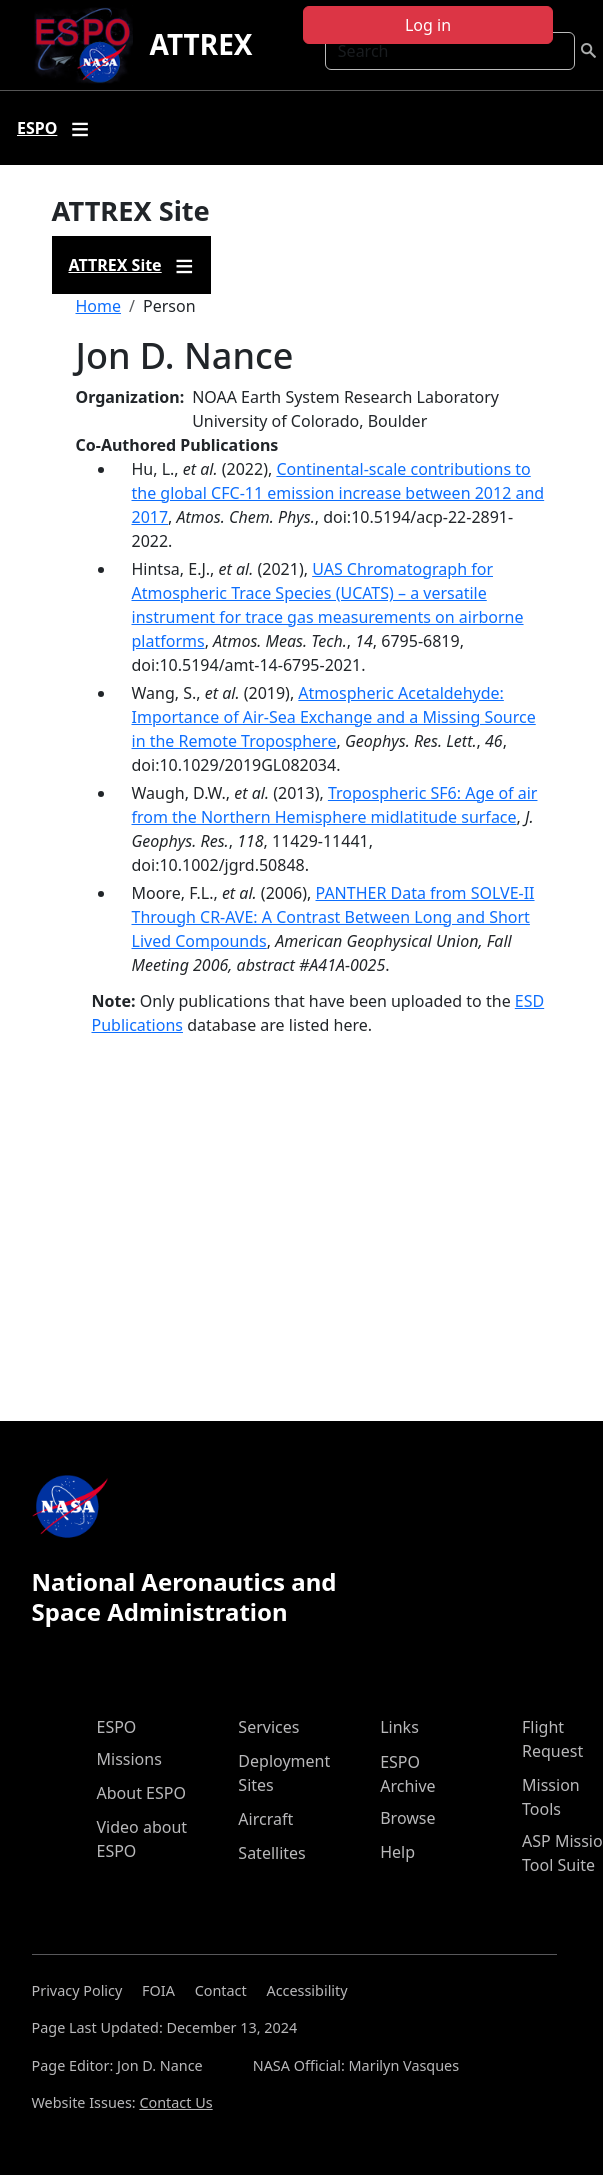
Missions (129, 1759)
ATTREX (200, 44)
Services (268, 1727)
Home (99, 306)
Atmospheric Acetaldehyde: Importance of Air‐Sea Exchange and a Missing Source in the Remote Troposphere (334, 717)
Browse (407, 1818)
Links (399, 1727)
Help (397, 1852)
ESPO (117, 1727)
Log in (428, 25)
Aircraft (265, 1819)
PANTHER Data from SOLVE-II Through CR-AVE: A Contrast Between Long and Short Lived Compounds (333, 917)
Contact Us (175, 2102)
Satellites (271, 1853)
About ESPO (141, 1793)
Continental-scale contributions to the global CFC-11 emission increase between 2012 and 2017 (338, 493)
